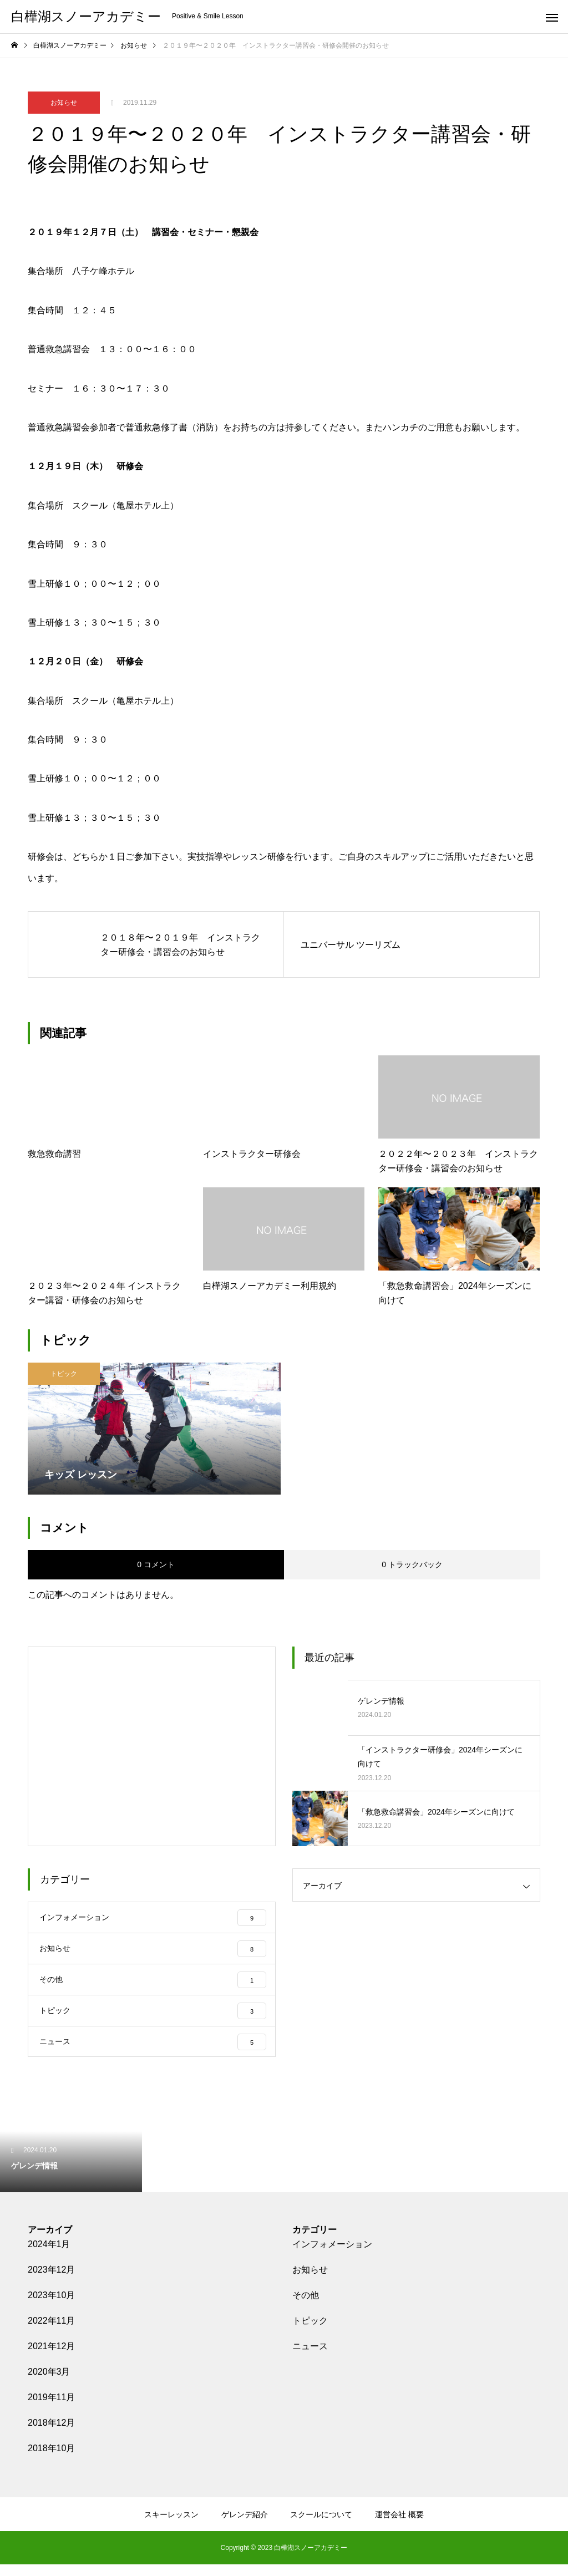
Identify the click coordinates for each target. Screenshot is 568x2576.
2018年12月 (51, 2434)
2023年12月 (51, 2281)
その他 (305, 2306)
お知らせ (63, 102)
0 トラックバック (412, 1564)
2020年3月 (49, 2383)
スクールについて (321, 2526)
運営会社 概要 (399, 2526)
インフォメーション (332, 2255)
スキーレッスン (171, 2526)
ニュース (310, 2357)
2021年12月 (51, 2357)
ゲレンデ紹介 (244, 2526)
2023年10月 (51, 2306)
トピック (63, 1374)
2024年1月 (49, 2255)
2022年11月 (51, 2332)
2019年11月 (51, 2409)
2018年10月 (51, 2460)
